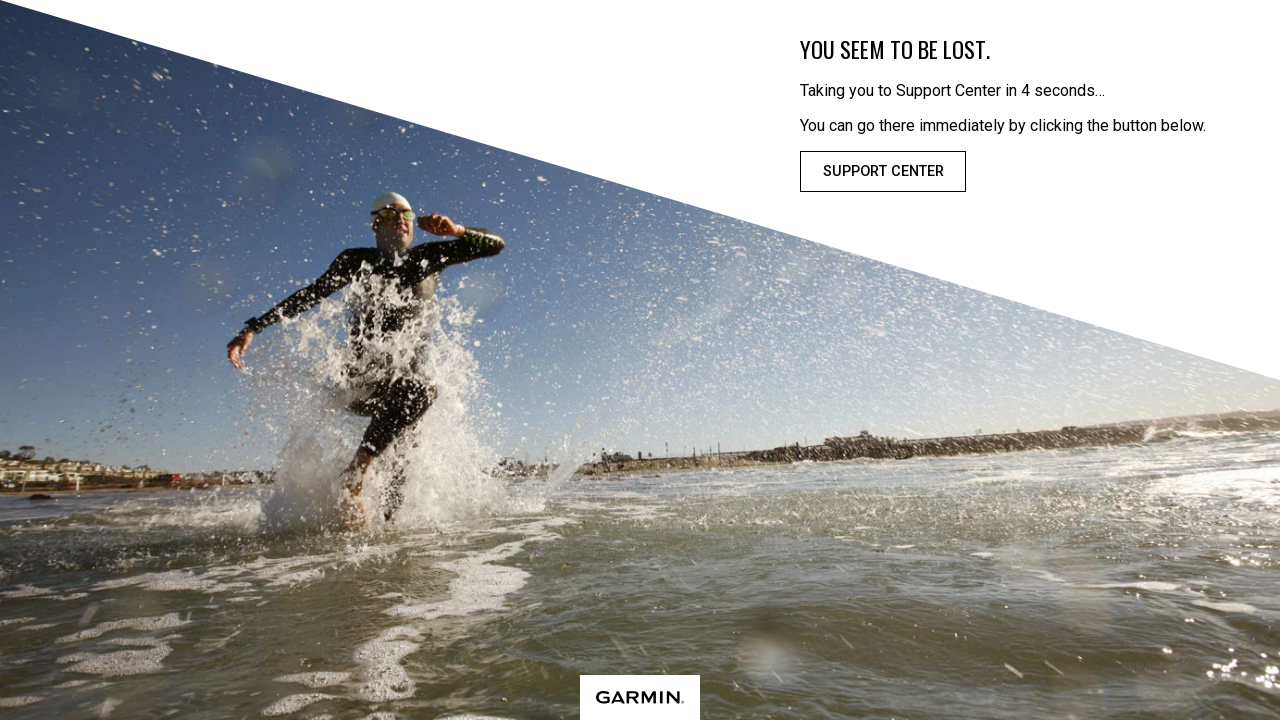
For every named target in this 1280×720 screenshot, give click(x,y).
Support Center (883, 171)
